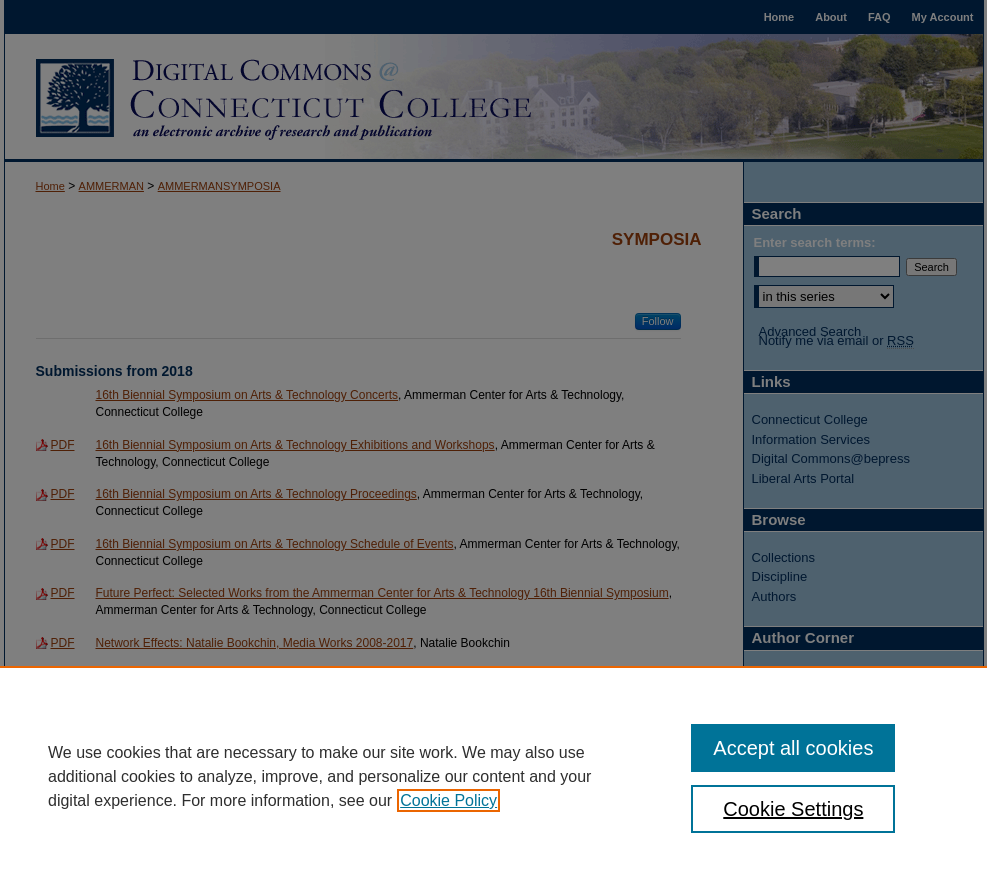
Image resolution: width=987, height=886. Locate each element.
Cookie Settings (793, 809)
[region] (493, 776)
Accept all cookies (793, 748)
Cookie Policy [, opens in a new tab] (448, 800)
